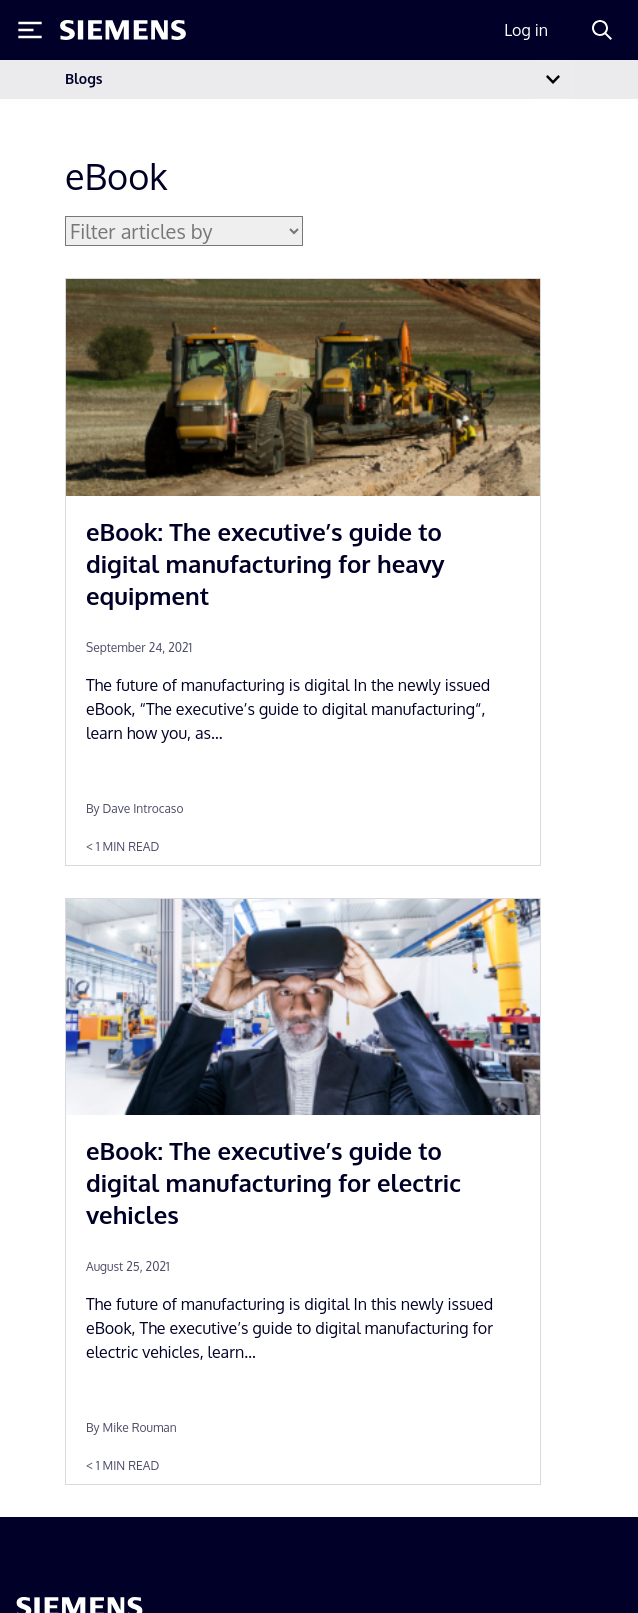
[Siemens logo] (123, 30)
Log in (526, 30)
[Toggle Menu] (30, 30)
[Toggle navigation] (553, 79)
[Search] (602, 30)
